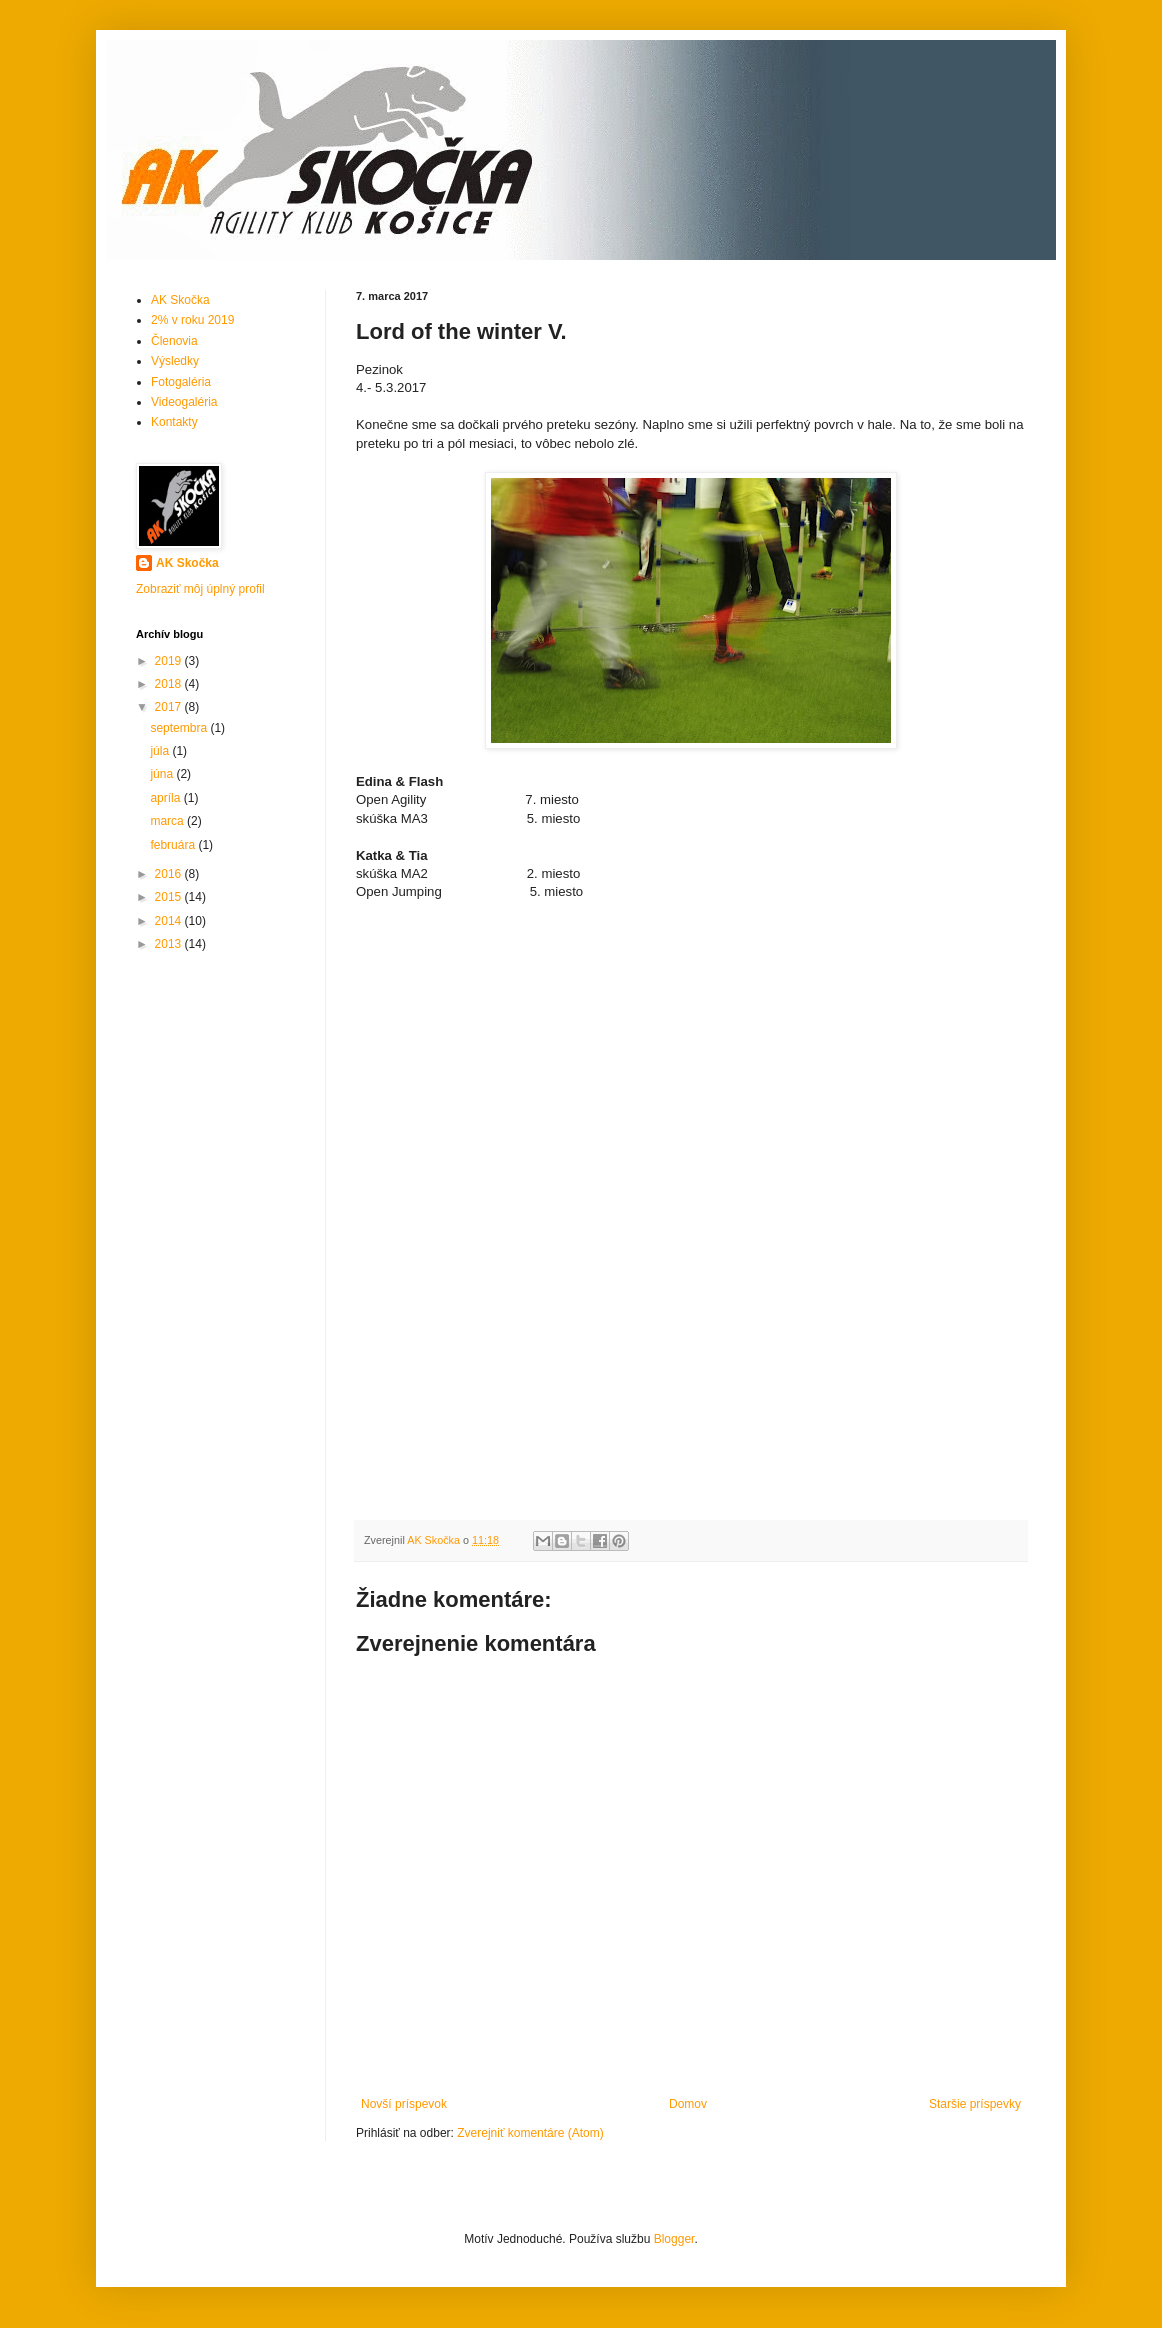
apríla (166, 798)
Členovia (174, 341)
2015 (170, 897)
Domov (688, 2104)
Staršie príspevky (975, 2104)
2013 (170, 944)
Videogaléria (184, 402)
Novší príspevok (404, 2104)
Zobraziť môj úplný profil (200, 589)
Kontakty (174, 422)
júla (161, 751)
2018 (170, 684)
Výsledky (175, 361)
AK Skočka (180, 300)
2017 (170, 707)
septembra (180, 728)
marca (168, 821)
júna (163, 774)
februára (174, 845)
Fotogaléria (181, 382)
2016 (170, 874)
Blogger (674, 2239)
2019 (170, 661)
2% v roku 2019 (192, 320)
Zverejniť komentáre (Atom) (530, 2133)
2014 (170, 921)
